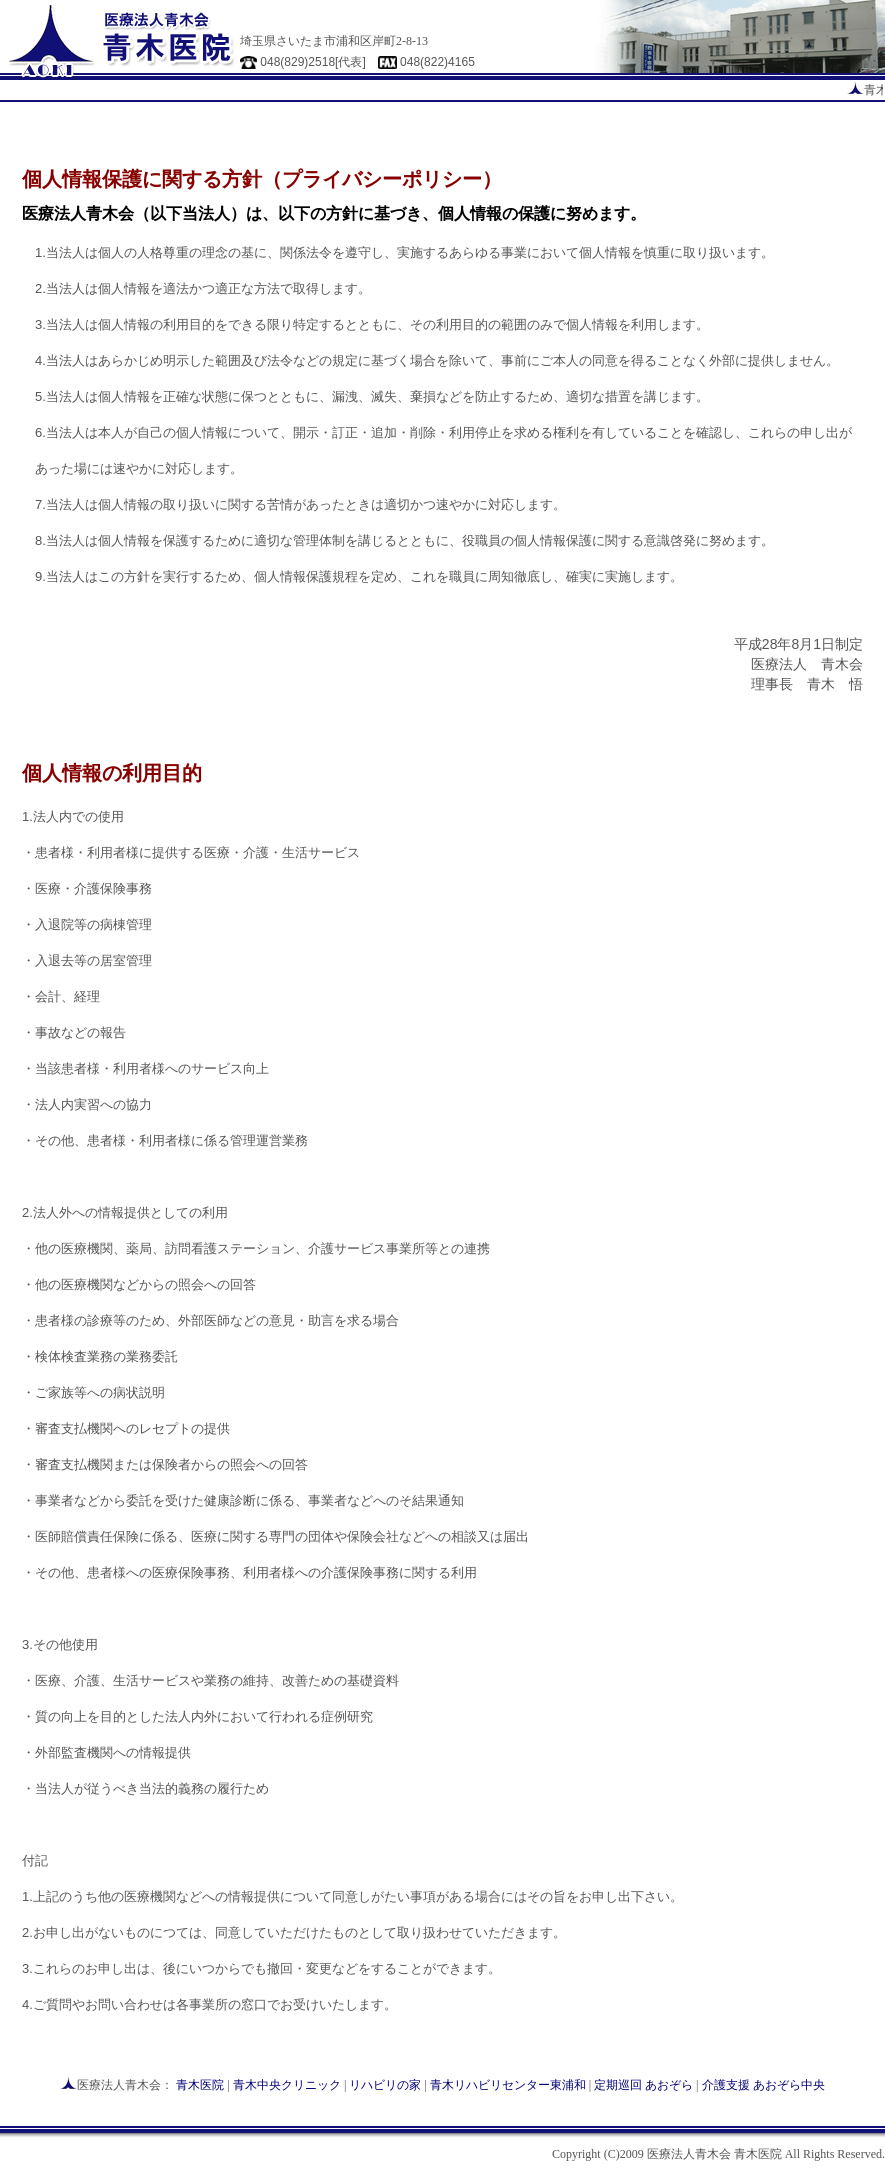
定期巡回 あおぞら (643, 2085)
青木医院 (200, 2085)
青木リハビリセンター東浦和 (508, 2085)
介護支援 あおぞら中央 (763, 2085)
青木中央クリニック (287, 2085)
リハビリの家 (385, 2085)
